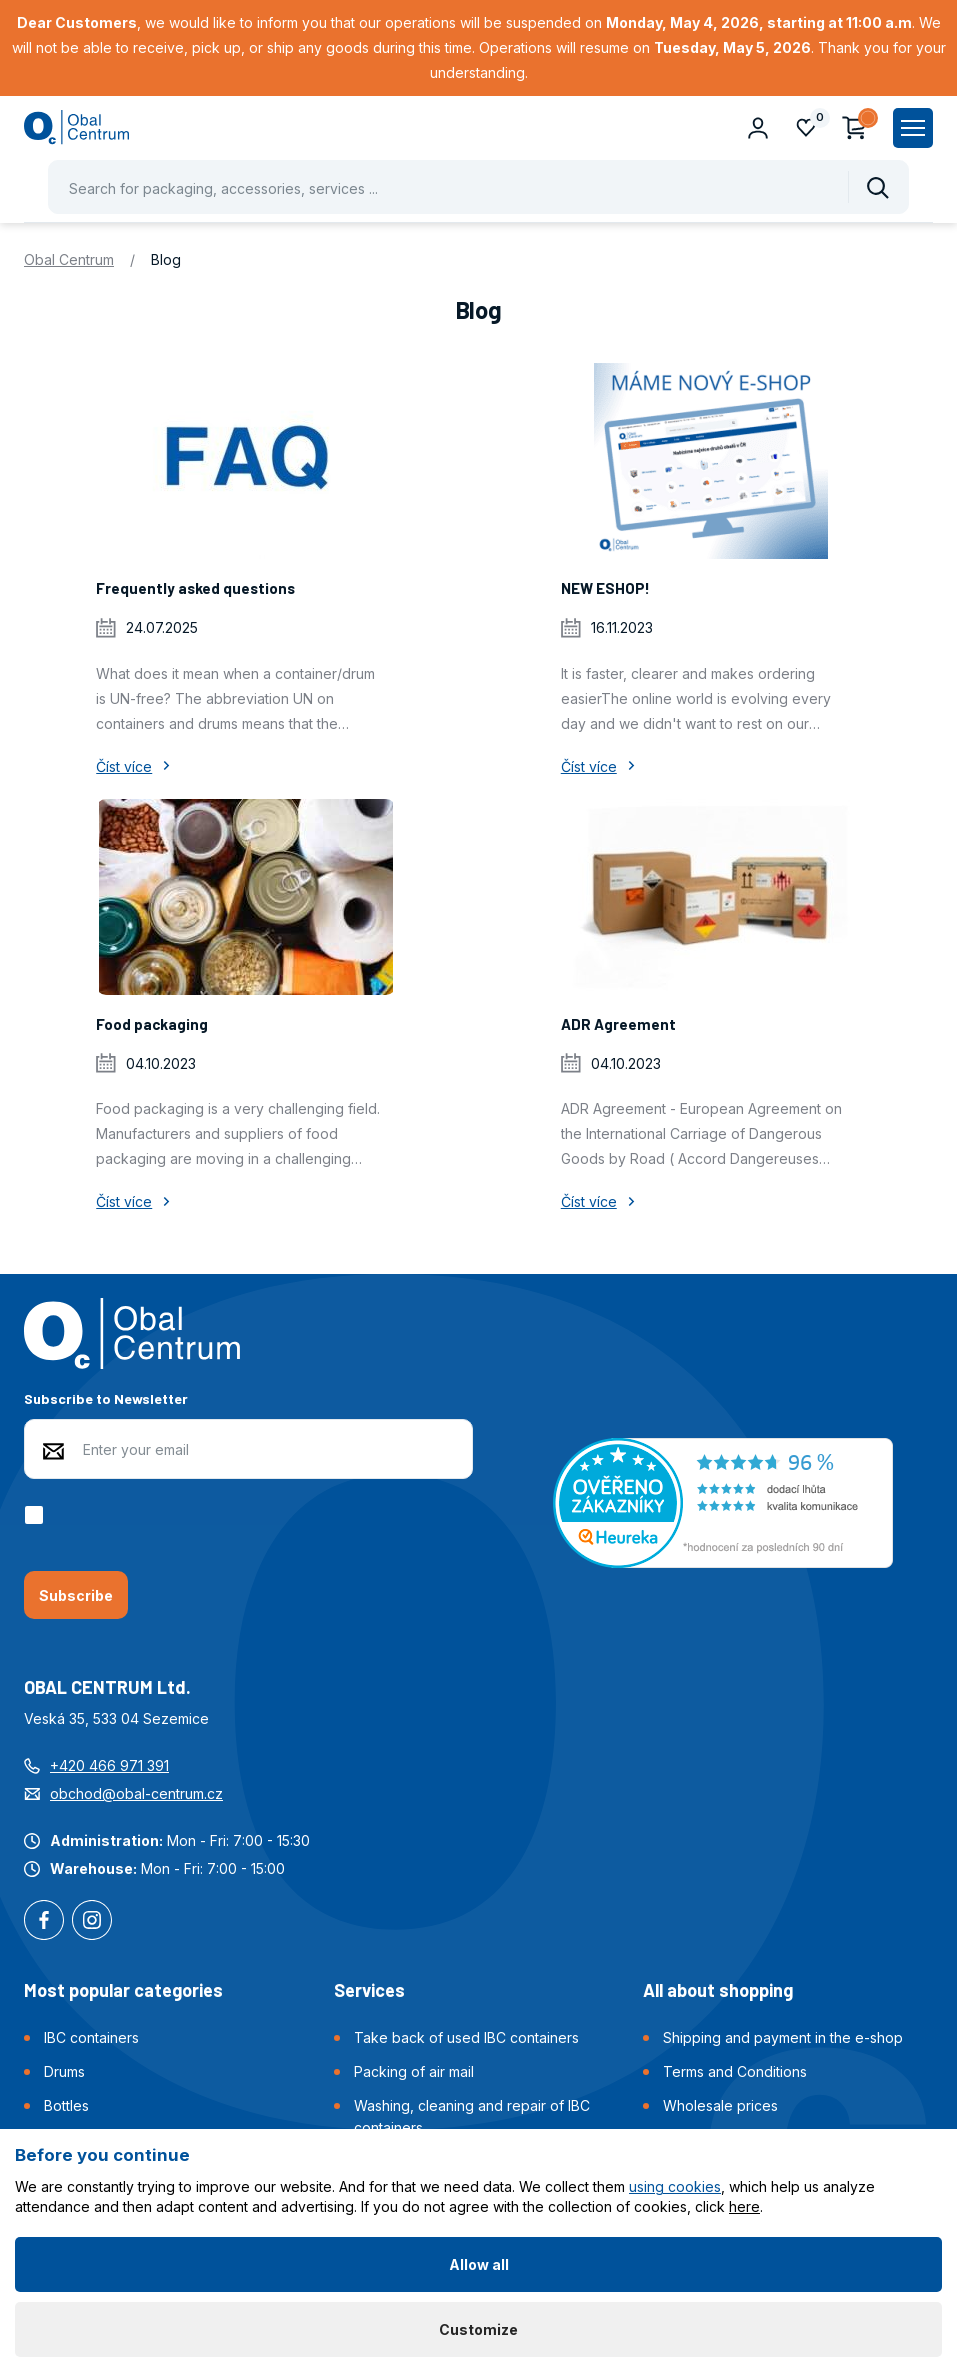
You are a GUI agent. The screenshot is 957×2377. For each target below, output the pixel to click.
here (744, 2206)
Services (369, 1990)
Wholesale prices (720, 2105)
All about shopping (718, 1990)
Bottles (66, 2105)
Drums (64, 2071)
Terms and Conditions (735, 2071)
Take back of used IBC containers (466, 2037)
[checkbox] (37, 1515)
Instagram (92, 1922)
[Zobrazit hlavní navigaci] (913, 128)
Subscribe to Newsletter (106, 1398)
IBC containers (91, 2037)
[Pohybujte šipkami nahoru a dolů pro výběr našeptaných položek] (478, 187)
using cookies (675, 2186)
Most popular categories (123, 1990)
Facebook (44, 1922)
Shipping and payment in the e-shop (783, 2037)
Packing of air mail (414, 2071)
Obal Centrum (69, 259)
